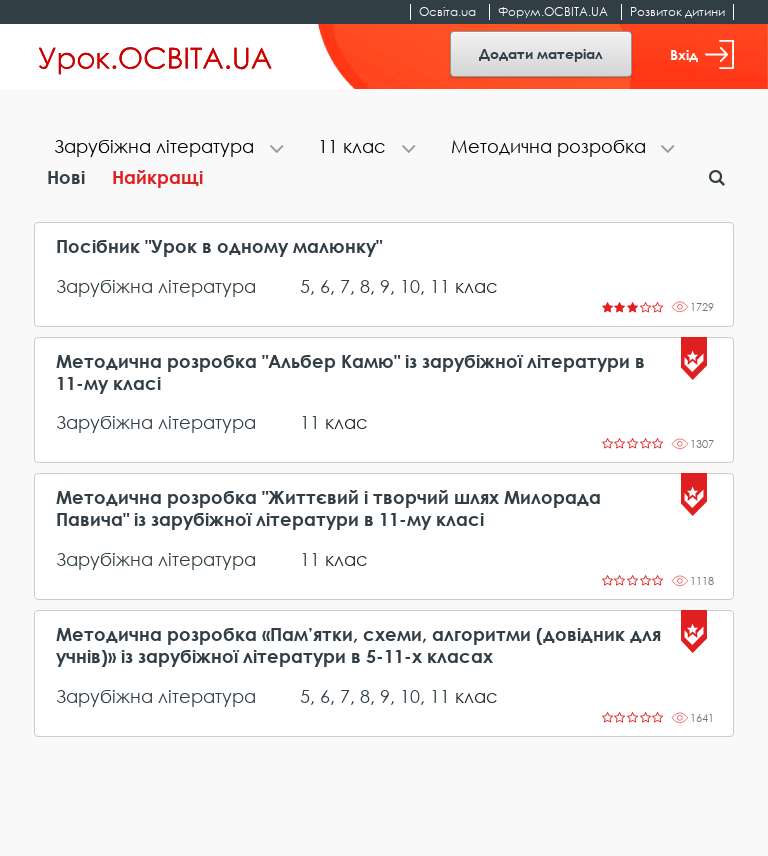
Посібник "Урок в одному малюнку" (219, 246)
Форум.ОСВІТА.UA (553, 11)
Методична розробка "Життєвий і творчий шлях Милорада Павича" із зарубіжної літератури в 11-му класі (328, 508)
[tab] (166, 148)
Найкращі (157, 177)
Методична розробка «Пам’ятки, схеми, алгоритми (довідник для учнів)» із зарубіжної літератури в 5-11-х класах (358, 645)
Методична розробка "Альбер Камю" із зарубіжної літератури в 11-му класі (350, 372)
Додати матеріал (541, 53)
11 (440, 286)
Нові (66, 177)
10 (410, 286)
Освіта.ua (447, 11)
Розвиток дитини (677, 11)
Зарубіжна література (156, 286)
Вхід (702, 54)
